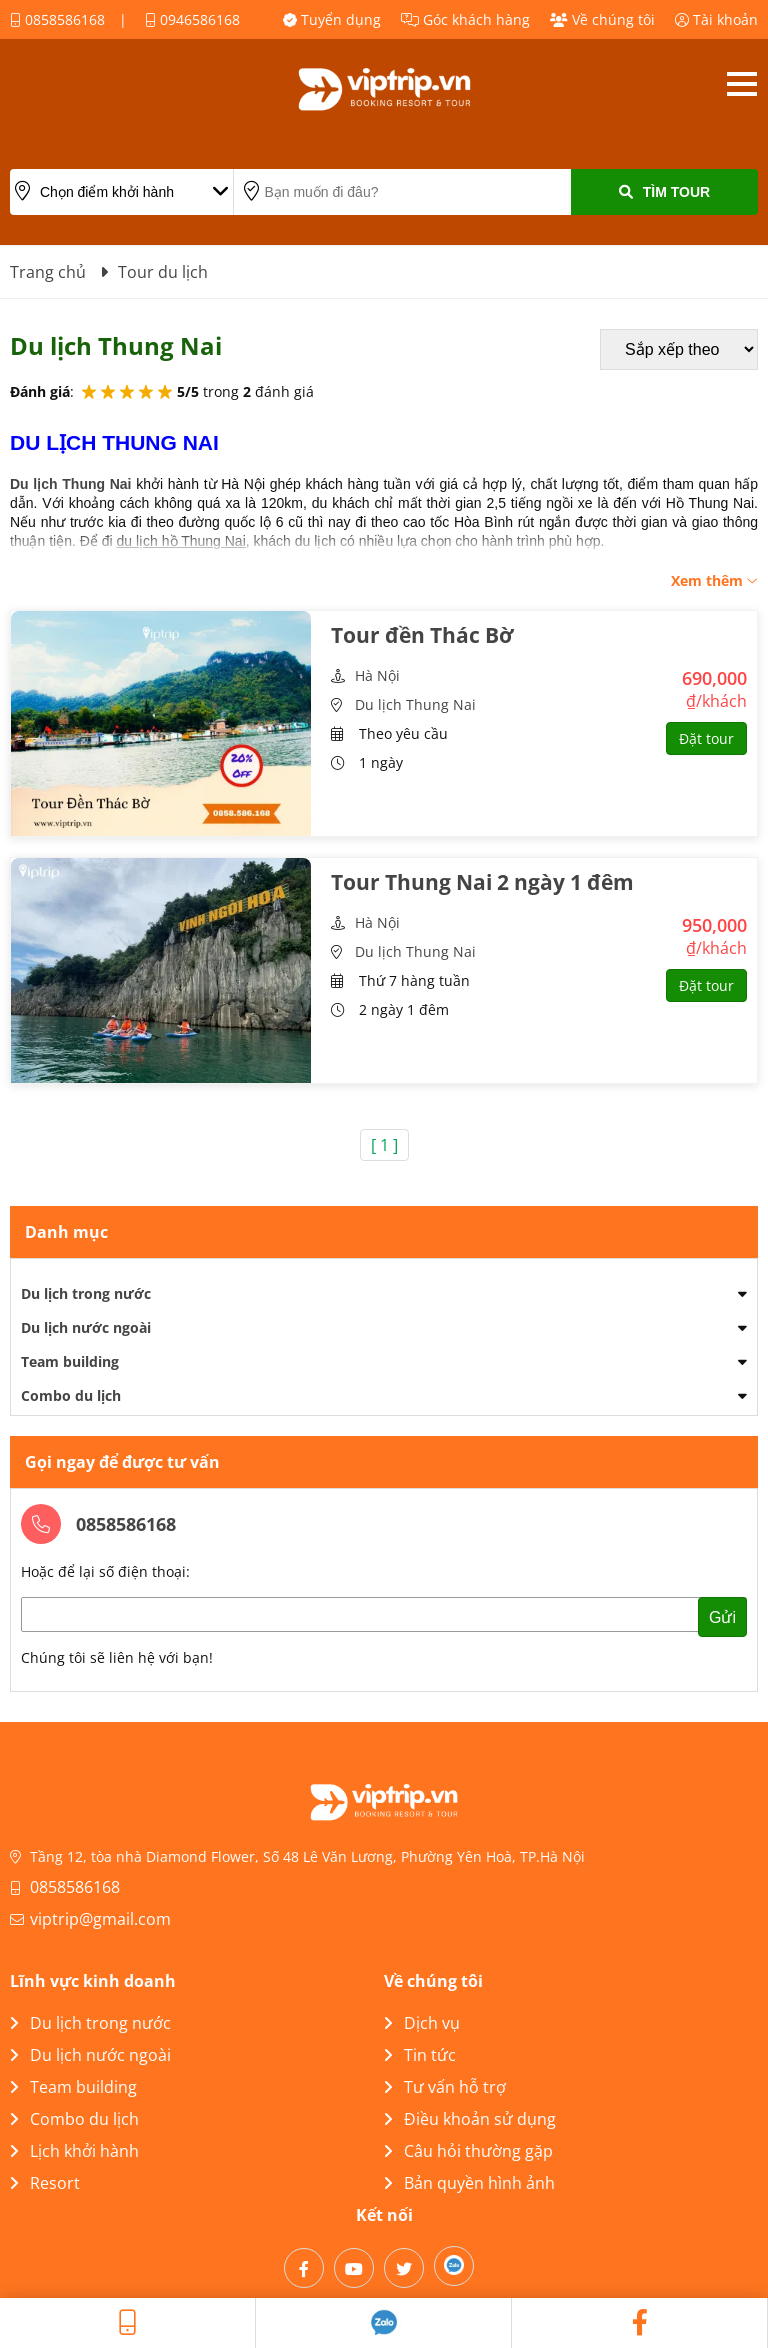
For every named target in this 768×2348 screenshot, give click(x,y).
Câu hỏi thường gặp (468, 2151)
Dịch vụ (422, 2023)
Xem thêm (714, 580)
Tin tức (420, 2055)
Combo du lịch (71, 1395)
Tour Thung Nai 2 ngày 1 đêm (482, 882)
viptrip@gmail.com (100, 1919)
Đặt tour (706, 738)
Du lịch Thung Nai (415, 704)
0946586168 (192, 19)
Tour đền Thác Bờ (422, 635)
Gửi (722, 1617)
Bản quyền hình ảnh (469, 2183)
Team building (70, 1361)
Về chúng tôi (602, 19)
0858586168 (57, 19)
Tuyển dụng (332, 19)
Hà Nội (377, 675)
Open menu (741, 84)
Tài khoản (716, 19)
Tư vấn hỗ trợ (445, 2087)
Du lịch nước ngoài (86, 1327)
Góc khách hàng (465, 19)
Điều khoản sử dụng (470, 2119)
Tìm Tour (664, 192)
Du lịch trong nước (86, 1293)
